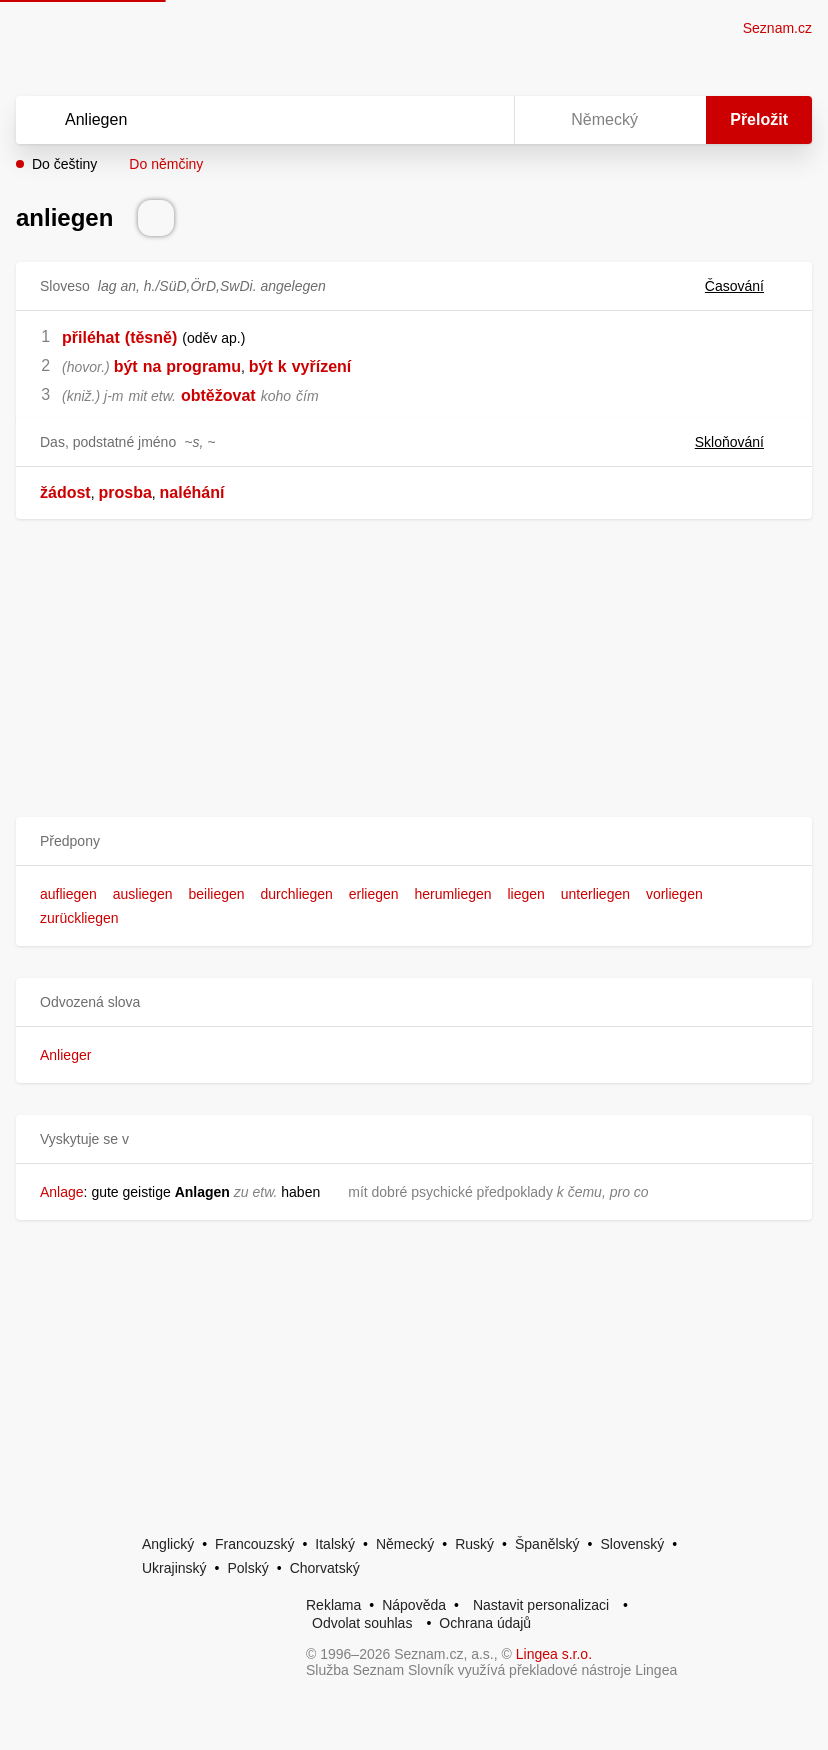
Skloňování (741, 442)
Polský (247, 1568)
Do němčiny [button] (166, 164)
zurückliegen (79, 918)
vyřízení (322, 366)
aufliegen (68, 894)
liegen (525, 894)
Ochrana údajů (485, 1623)
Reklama (333, 1605)
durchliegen (297, 894)
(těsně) (151, 337)
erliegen (374, 894)
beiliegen (217, 894)
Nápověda (414, 1605)
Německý (405, 1544)
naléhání (192, 492)
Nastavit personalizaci (541, 1605)
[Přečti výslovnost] (156, 218)
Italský (335, 1544)
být (126, 366)
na (152, 366)
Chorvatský (325, 1568)
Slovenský (632, 1544)
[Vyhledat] (239, 120)
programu (203, 366)
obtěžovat (218, 395)
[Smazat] (436, 120)
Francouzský (254, 1544)
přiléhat (91, 337)
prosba (124, 492)
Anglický (168, 1544)
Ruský (474, 1544)
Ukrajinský (174, 1568)
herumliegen (453, 894)
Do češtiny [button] (64, 164)
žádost (65, 492)
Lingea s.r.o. (554, 1654)
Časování (746, 286)
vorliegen (674, 894)
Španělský (547, 1544)
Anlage (62, 1192)
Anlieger (65, 1055)
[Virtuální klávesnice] (480, 120)
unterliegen (595, 894)
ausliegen (143, 894)
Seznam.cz (777, 28)
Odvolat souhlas (362, 1623)
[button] (414, 841)
